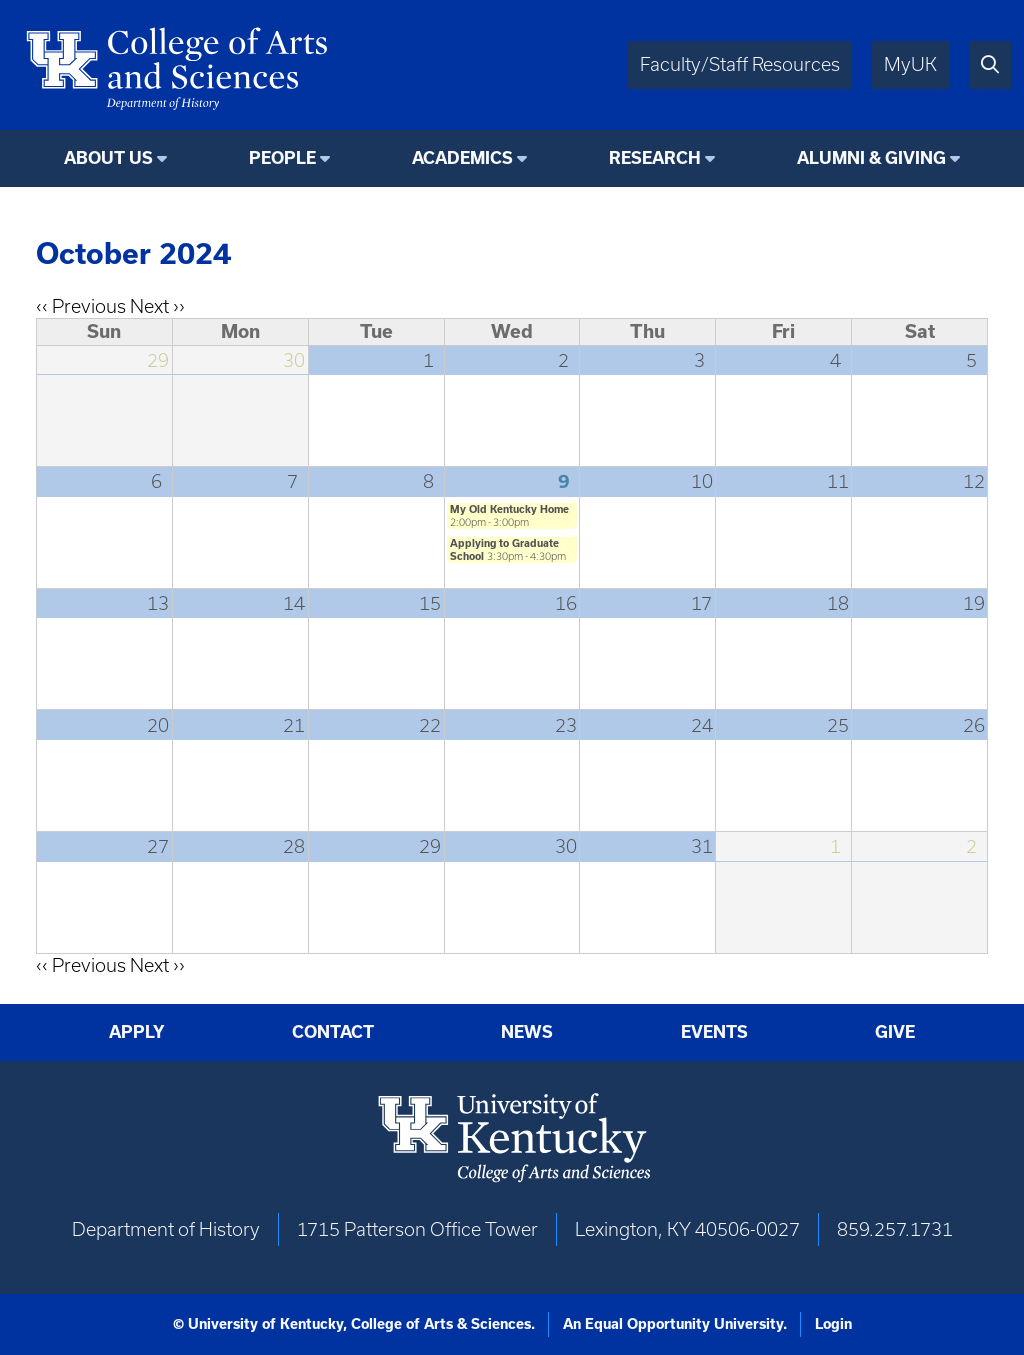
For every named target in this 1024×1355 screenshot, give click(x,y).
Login (833, 1324)
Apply (137, 1032)
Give (895, 1032)
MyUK (910, 64)
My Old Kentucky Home (509, 509)
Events (714, 1032)
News (527, 1032)
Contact (333, 1032)
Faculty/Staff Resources (740, 64)
